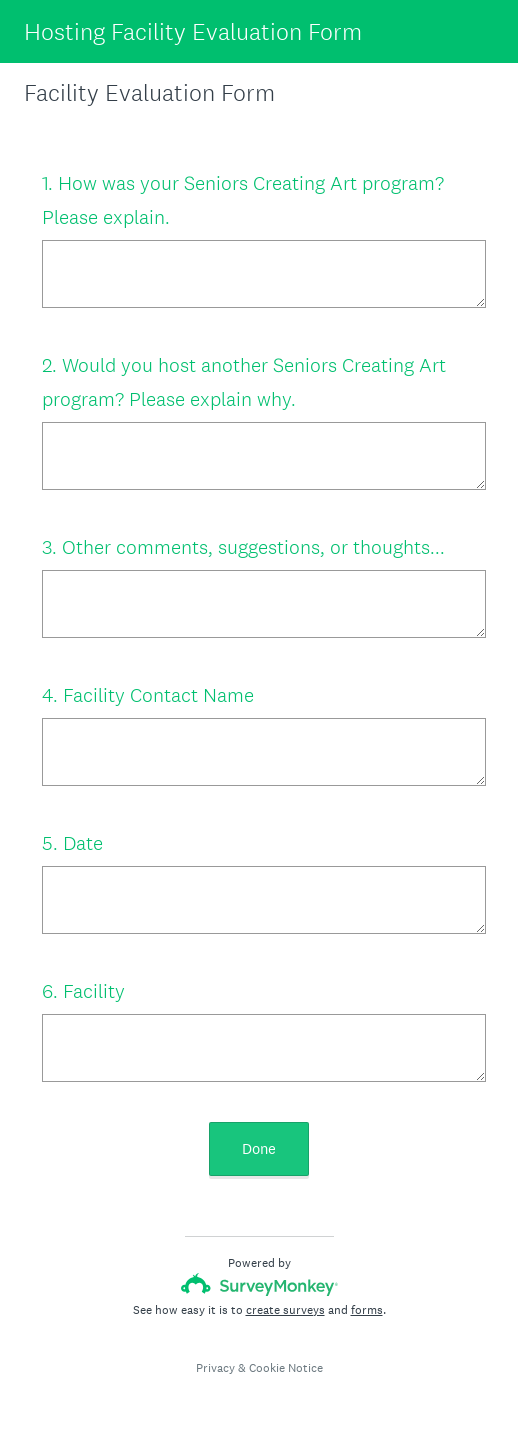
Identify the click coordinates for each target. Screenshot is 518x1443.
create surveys (285, 1310)
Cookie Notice (286, 1368)
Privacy (215, 1368)
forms (367, 1310)
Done (259, 1148)
